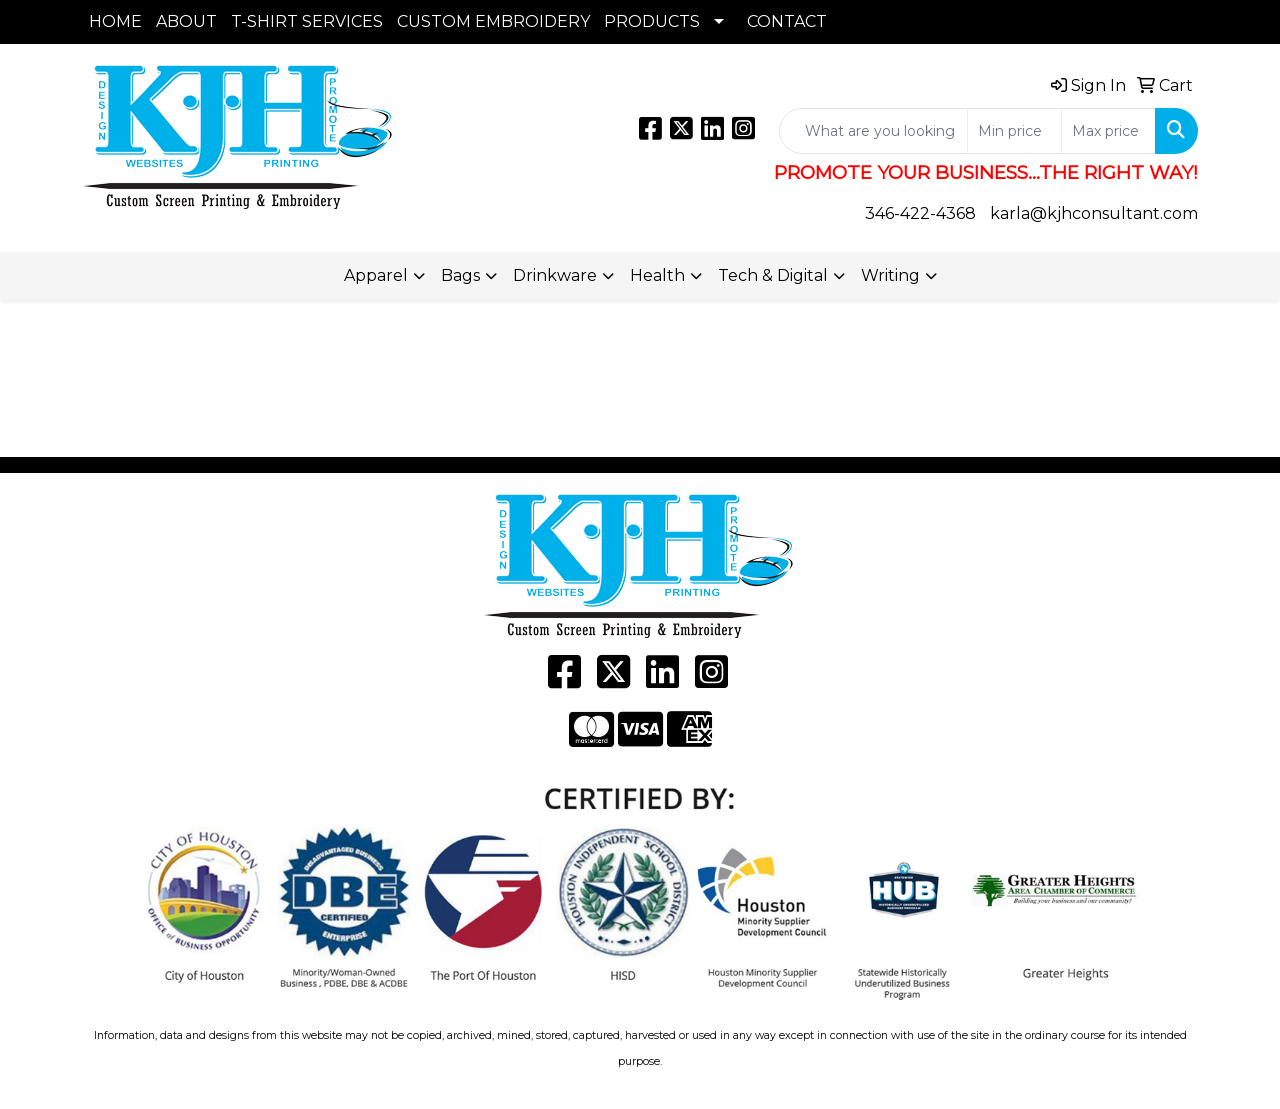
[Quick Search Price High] (1108, 131)
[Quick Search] (873, 131)
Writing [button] (890, 275)
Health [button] (657, 275)
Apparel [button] (376, 275)
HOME (115, 21)
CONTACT (787, 21)
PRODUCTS (652, 21)
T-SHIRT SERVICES (307, 21)
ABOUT (186, 21)
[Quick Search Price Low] (1014, 131)
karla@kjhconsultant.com (1094, 213)
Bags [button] (460, 275)
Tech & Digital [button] (773, 275)
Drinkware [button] (555, 275)
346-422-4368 (920, 213)
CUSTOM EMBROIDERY (493, 21)
